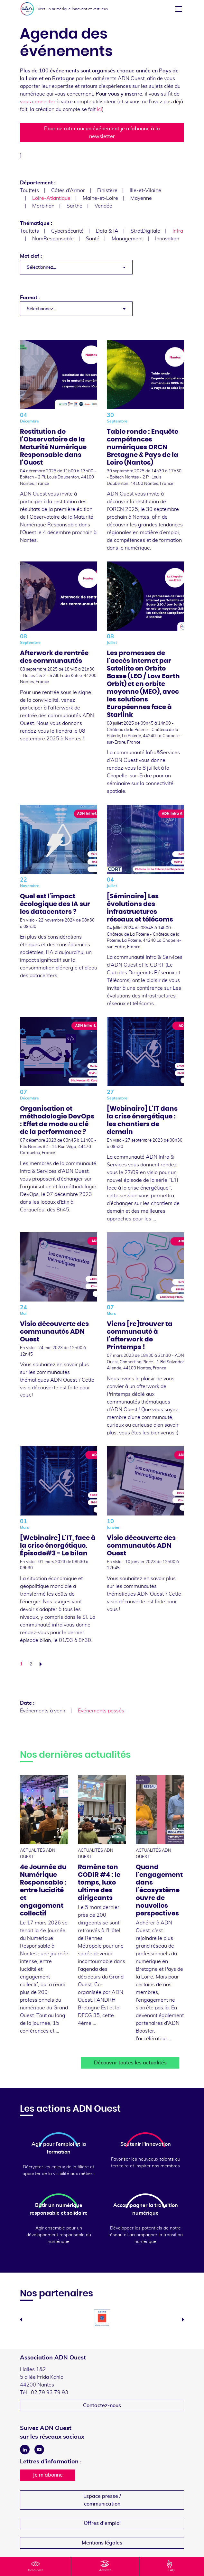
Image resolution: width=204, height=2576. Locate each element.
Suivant (42, 1664)
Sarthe (74, 205)
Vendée (103, 205)
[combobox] (76, 267)
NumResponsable (53, 238)
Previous (21, 2319)
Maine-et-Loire (100, 198)
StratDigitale (145, 231)
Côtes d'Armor (68, 190)
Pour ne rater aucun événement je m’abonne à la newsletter (102, 132)
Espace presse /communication (102, 2500)
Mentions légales (102, 2542)
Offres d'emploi (102, 2523)
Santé (92, 238)
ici (99, 109)
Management (127, 238)
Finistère (107, 190)
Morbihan (43, 205)
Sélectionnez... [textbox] (41, 267)
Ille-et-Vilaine (145, 190)
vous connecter (37, 101)
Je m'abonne (48, 2475)
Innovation (167, 238)
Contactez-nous (102, 2405)
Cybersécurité (67, 231)
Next (183, 2319)
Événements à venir (43, 1710)
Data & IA (107, 231)
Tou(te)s (29, 190)
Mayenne (141, 198)
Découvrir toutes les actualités (130, 2062)
